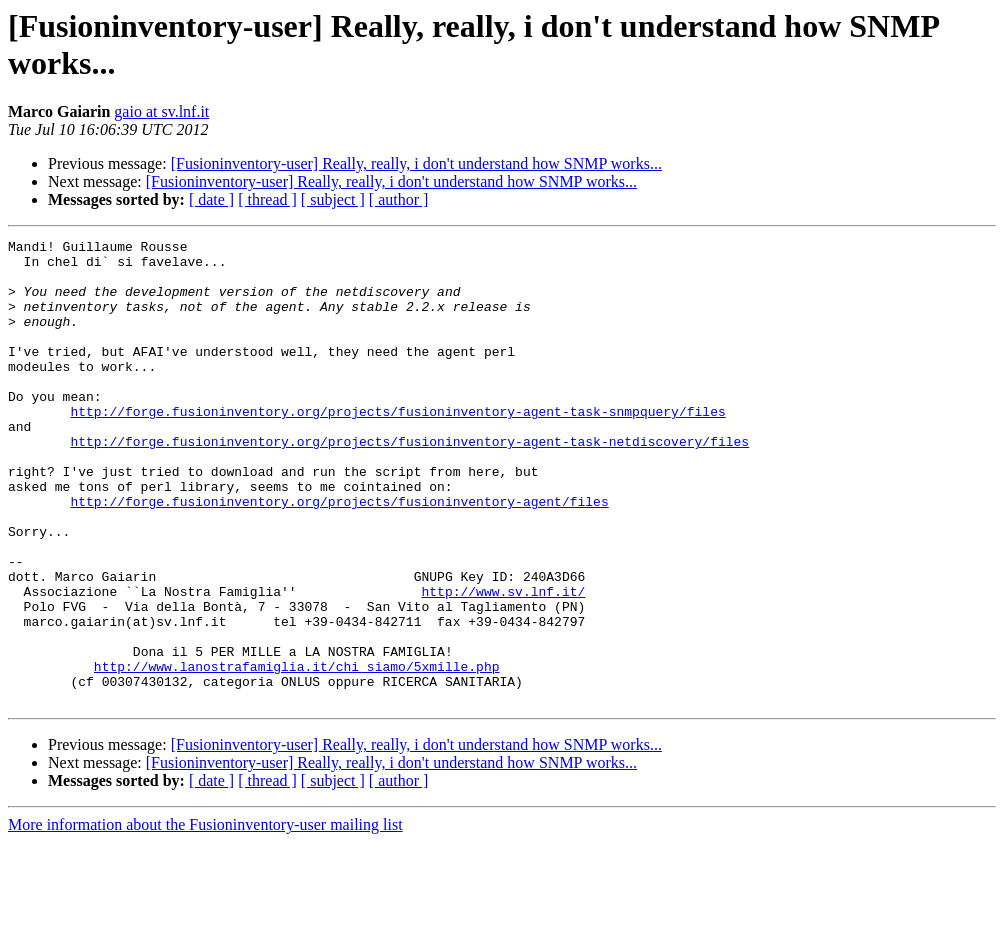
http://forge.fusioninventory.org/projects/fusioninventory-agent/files (339, 555)
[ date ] (211, 199)
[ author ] (399, 199)
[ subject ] (333, 199)
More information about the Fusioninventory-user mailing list (205, 917)
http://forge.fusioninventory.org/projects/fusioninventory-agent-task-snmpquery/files (397, 447)
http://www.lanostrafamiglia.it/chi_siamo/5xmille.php (297, 753)
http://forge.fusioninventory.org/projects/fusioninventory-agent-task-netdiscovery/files (409, 483)
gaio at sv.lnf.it (161, 111)
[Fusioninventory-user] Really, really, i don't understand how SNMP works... (416, 163)
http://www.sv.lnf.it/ (503, 663)
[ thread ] (267, 199)
